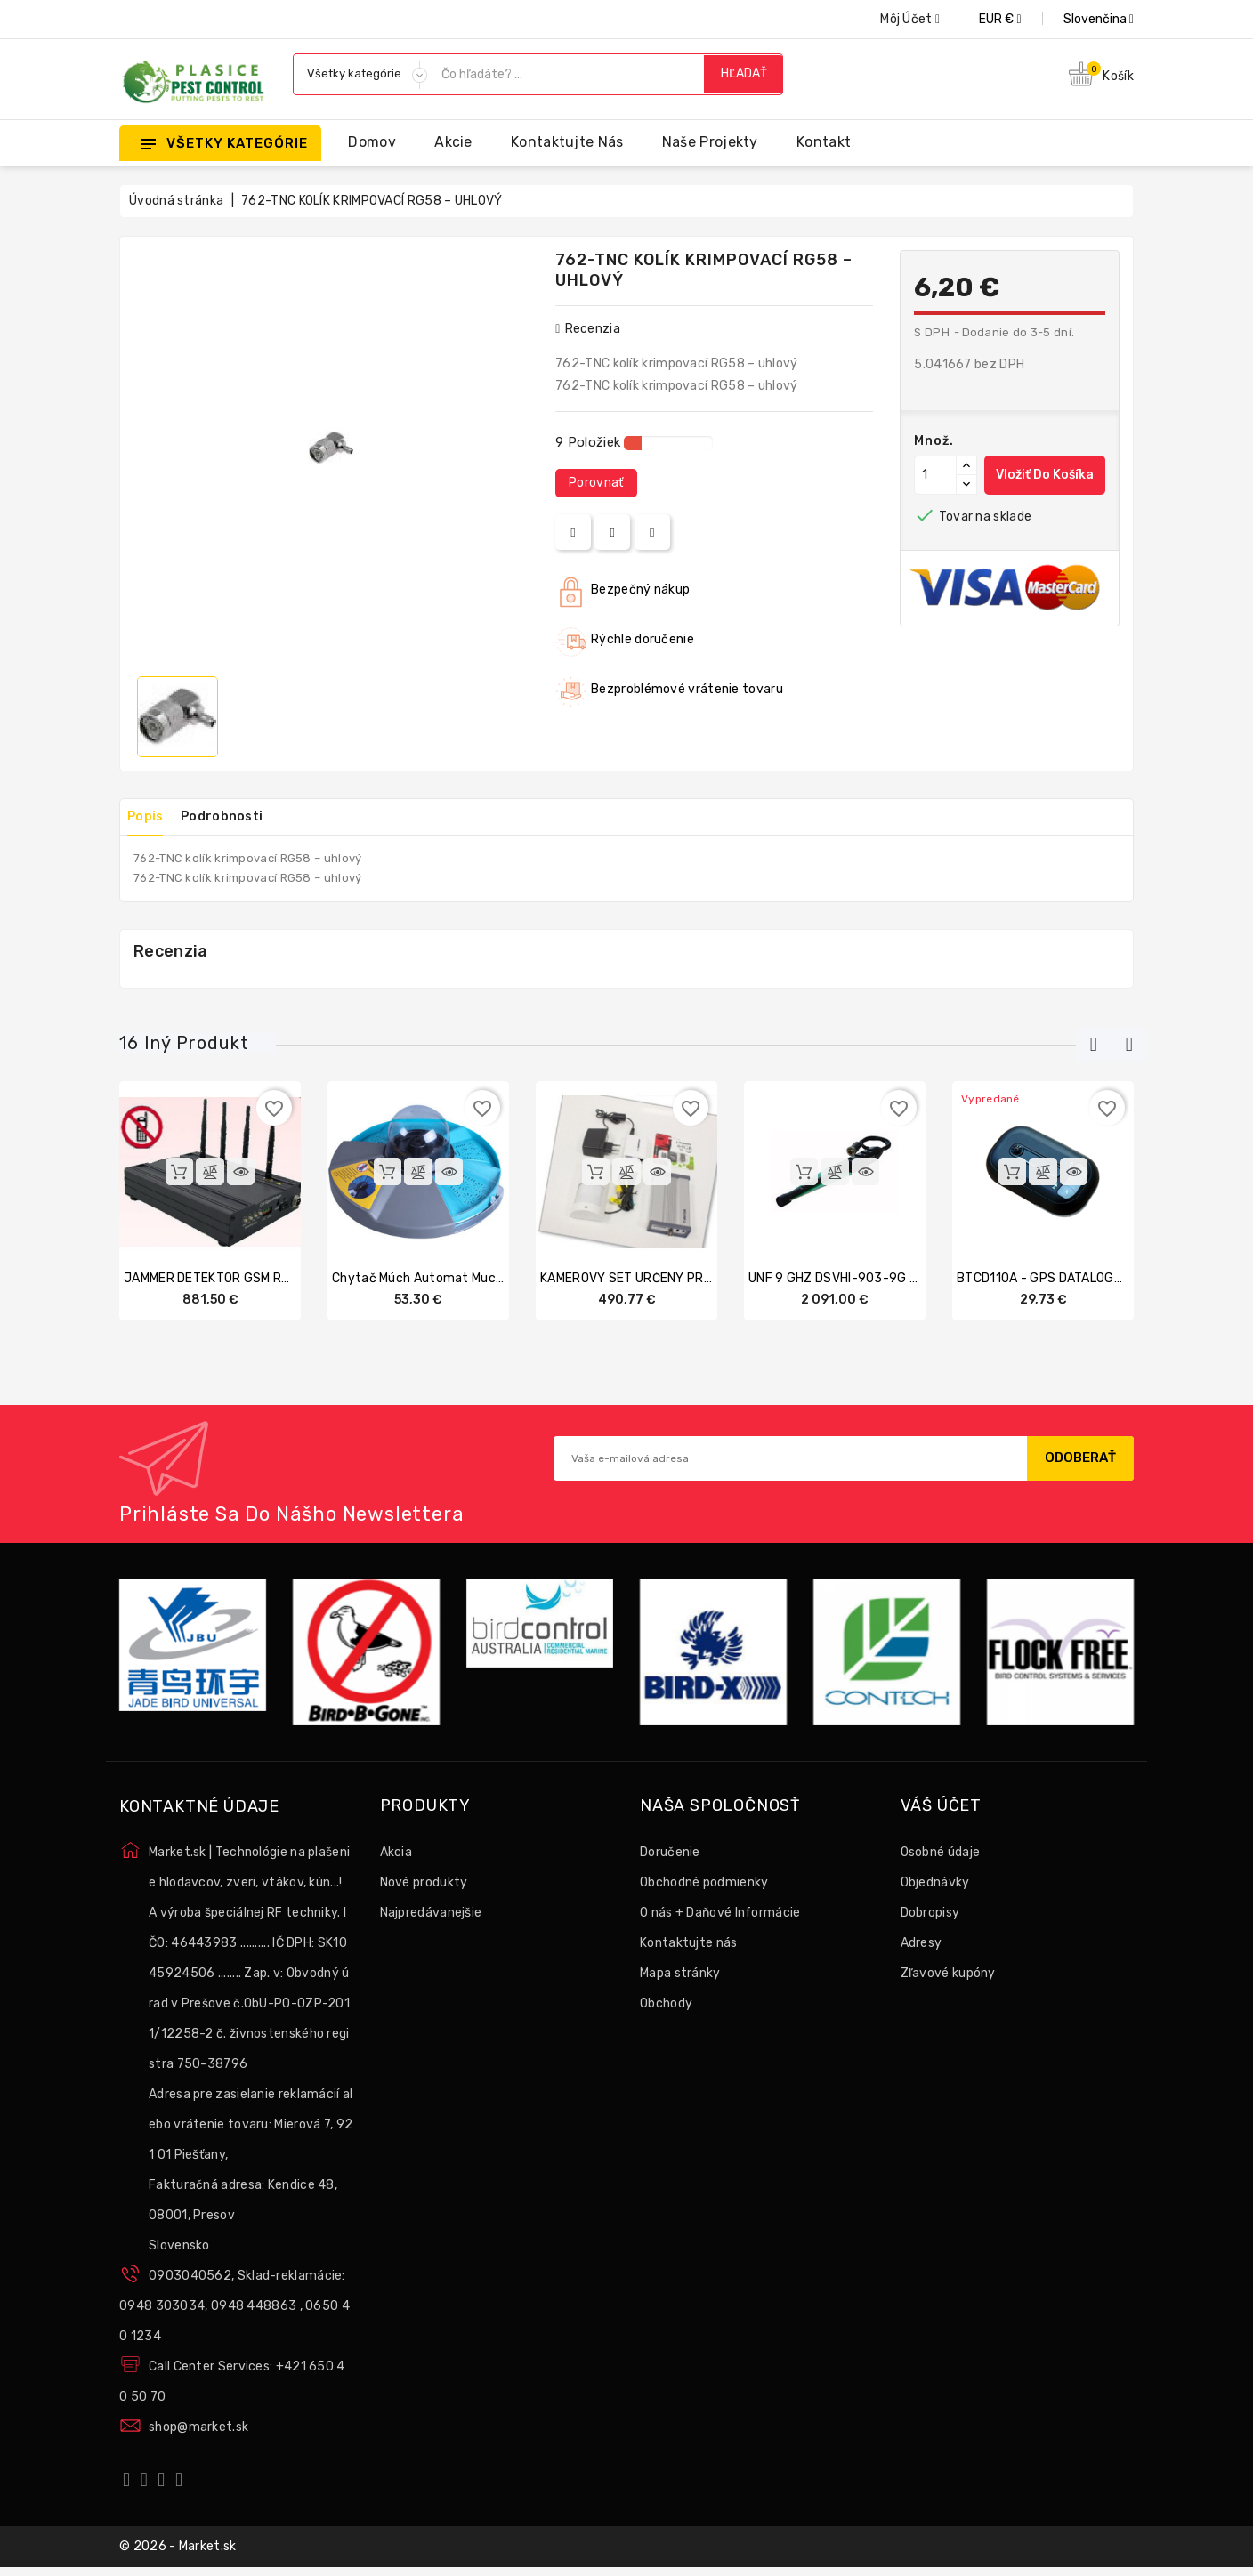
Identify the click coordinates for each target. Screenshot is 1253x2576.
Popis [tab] (151, 816)
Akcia (396, 1853)
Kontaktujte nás (567, 141)
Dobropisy (930, 1913)
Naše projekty (710, 141)
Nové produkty (424, 1883)
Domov (372, 141)
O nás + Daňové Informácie (720, 1913)
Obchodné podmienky (704, 1883)
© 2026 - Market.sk (177, 2551)
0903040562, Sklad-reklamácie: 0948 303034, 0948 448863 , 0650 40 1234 (234, 2308)
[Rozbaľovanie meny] (980, 19)
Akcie (453, 141)
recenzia (587, 328)
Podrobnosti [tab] (240, 816)
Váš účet (941, 1808)
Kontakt (823, 141)
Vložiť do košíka (1045, 474)
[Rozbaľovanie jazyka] (1079, 19)
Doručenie (670, 1853)
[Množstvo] (935, 475)
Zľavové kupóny (948, 1974)
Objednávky (935, 1883)
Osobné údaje (941, 1853)
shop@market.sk (198, 2428)
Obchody (666, 2004)
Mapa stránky (680, 1974)
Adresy (921, 1943)
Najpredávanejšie (431, 1913)
